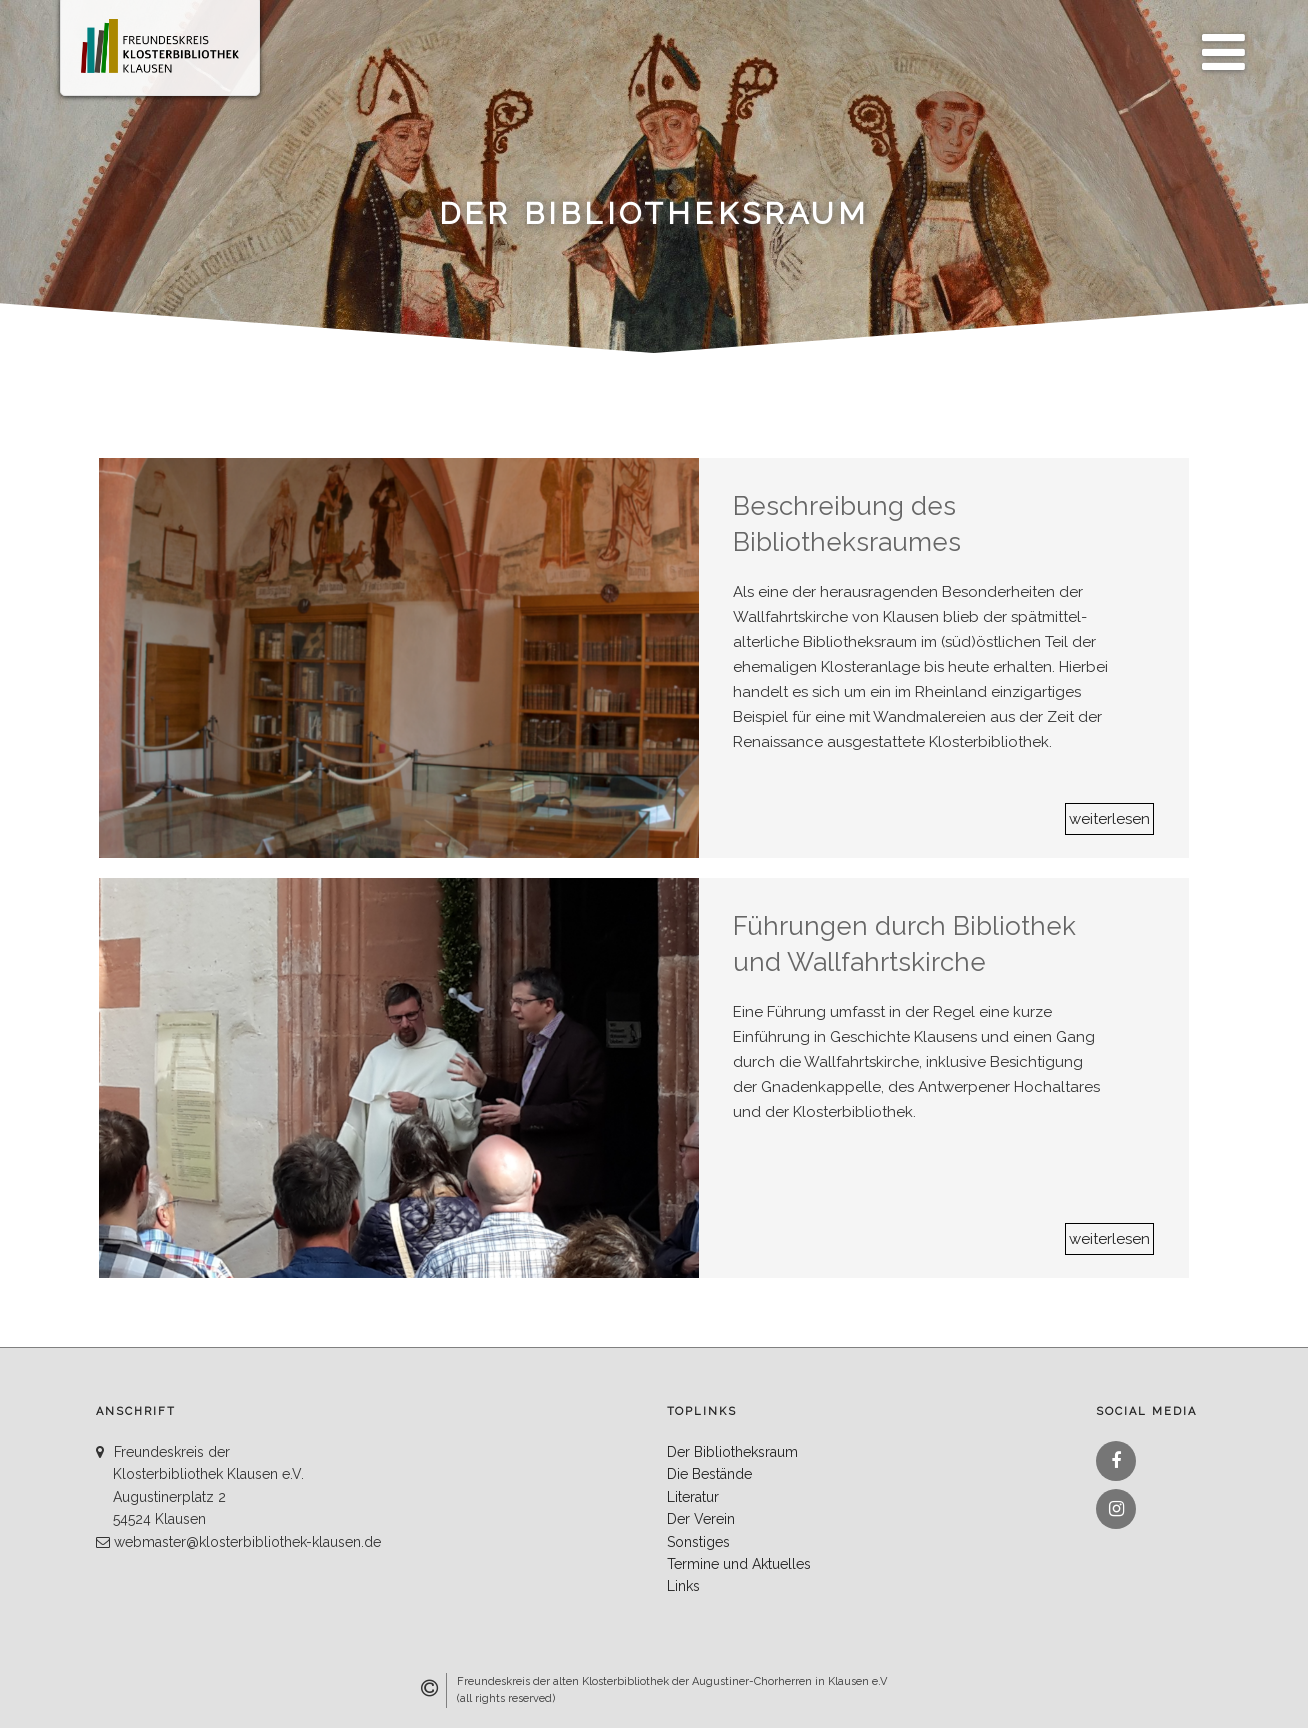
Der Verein (701, 1519)
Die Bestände (709, 1474)
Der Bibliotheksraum (732, 1452)
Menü (1218, 41)
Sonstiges (698, 1542)
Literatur (693, 1497)
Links (683, 1586)
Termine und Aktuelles (739, 1564)
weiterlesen (1109, 819)
